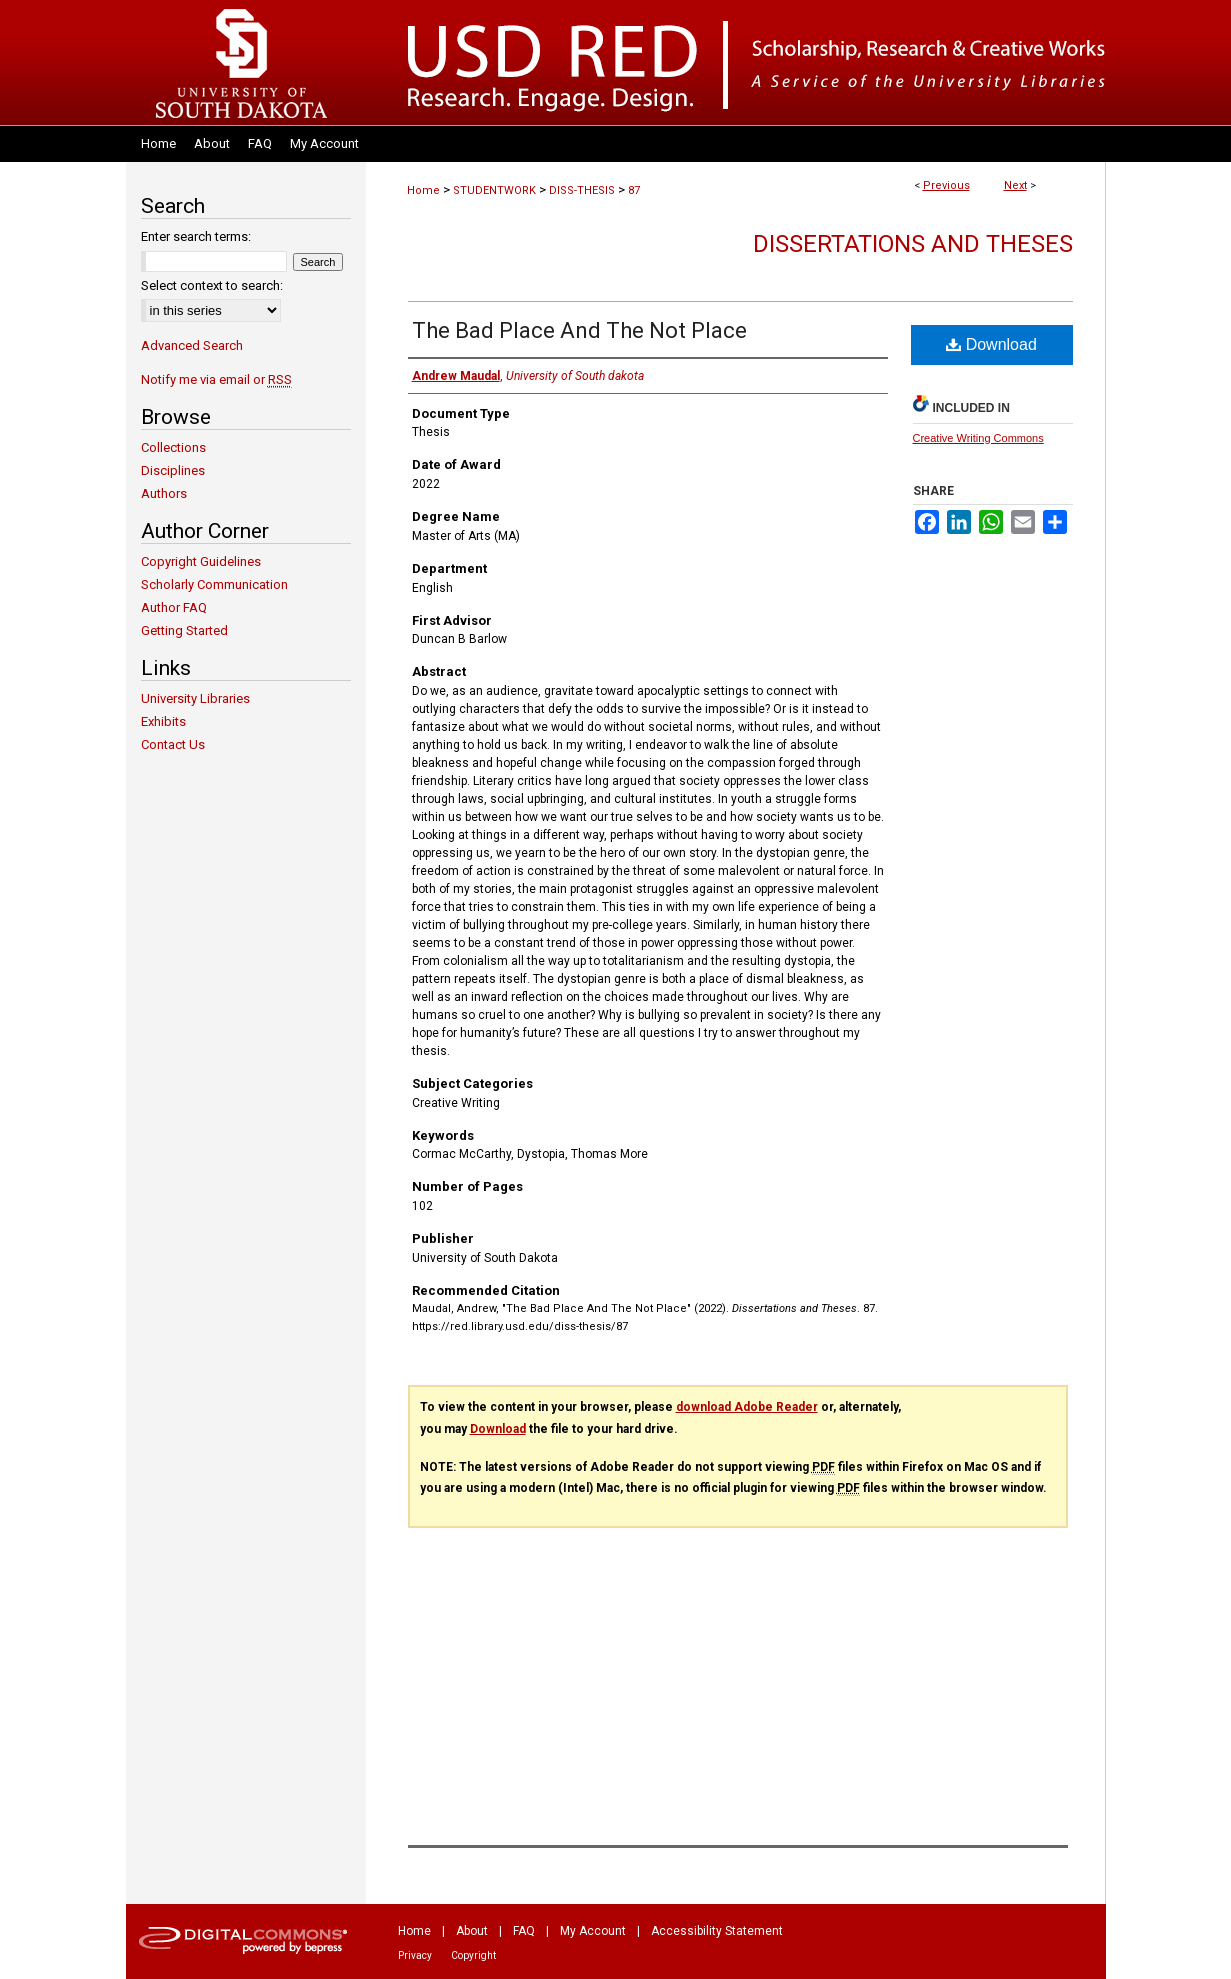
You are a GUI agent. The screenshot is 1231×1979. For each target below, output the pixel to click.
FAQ (524, 1931)
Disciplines (173, 470)
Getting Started (184, 630)
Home (423, 190)
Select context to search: (212, 285)
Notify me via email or (216, 379)
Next (1015, 185)
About (472, 1931)
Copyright (473, 1955)
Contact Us (173, 744)
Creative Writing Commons (978, 438)
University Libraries (195, 698)
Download (991, 344)
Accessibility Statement (717, 1931)
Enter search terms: (196, 236)
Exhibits (163, 721)
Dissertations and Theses (913, 244)
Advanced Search (192, 345)
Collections (173, 447)
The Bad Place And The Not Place (579, 330)
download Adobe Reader (747, 1407)
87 (634, 190)
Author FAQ (174, 607)
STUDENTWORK (494, 190)
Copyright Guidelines (201, 561)
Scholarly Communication (214, 584)
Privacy (415, 1955)
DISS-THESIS (582, 190)
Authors (164, 493)
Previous (946, 185)
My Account (593, 1931)
